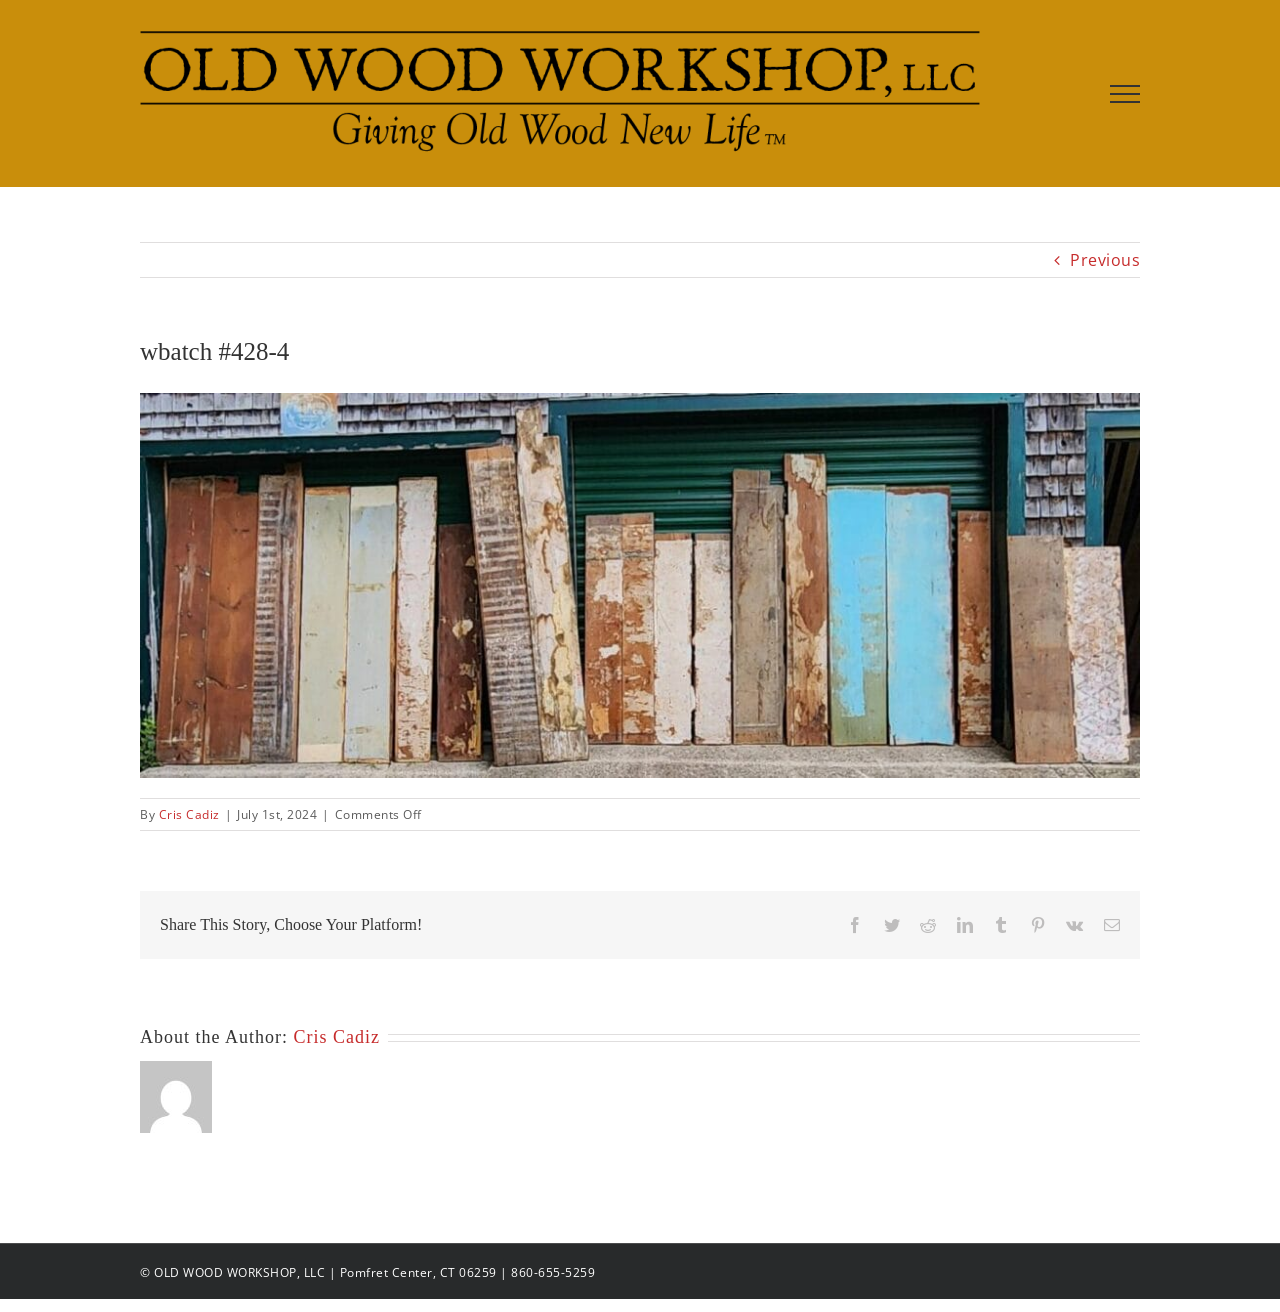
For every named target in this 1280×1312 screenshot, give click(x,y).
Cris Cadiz (189, 814)
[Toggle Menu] (1125, 94)
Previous (1105, 260)
